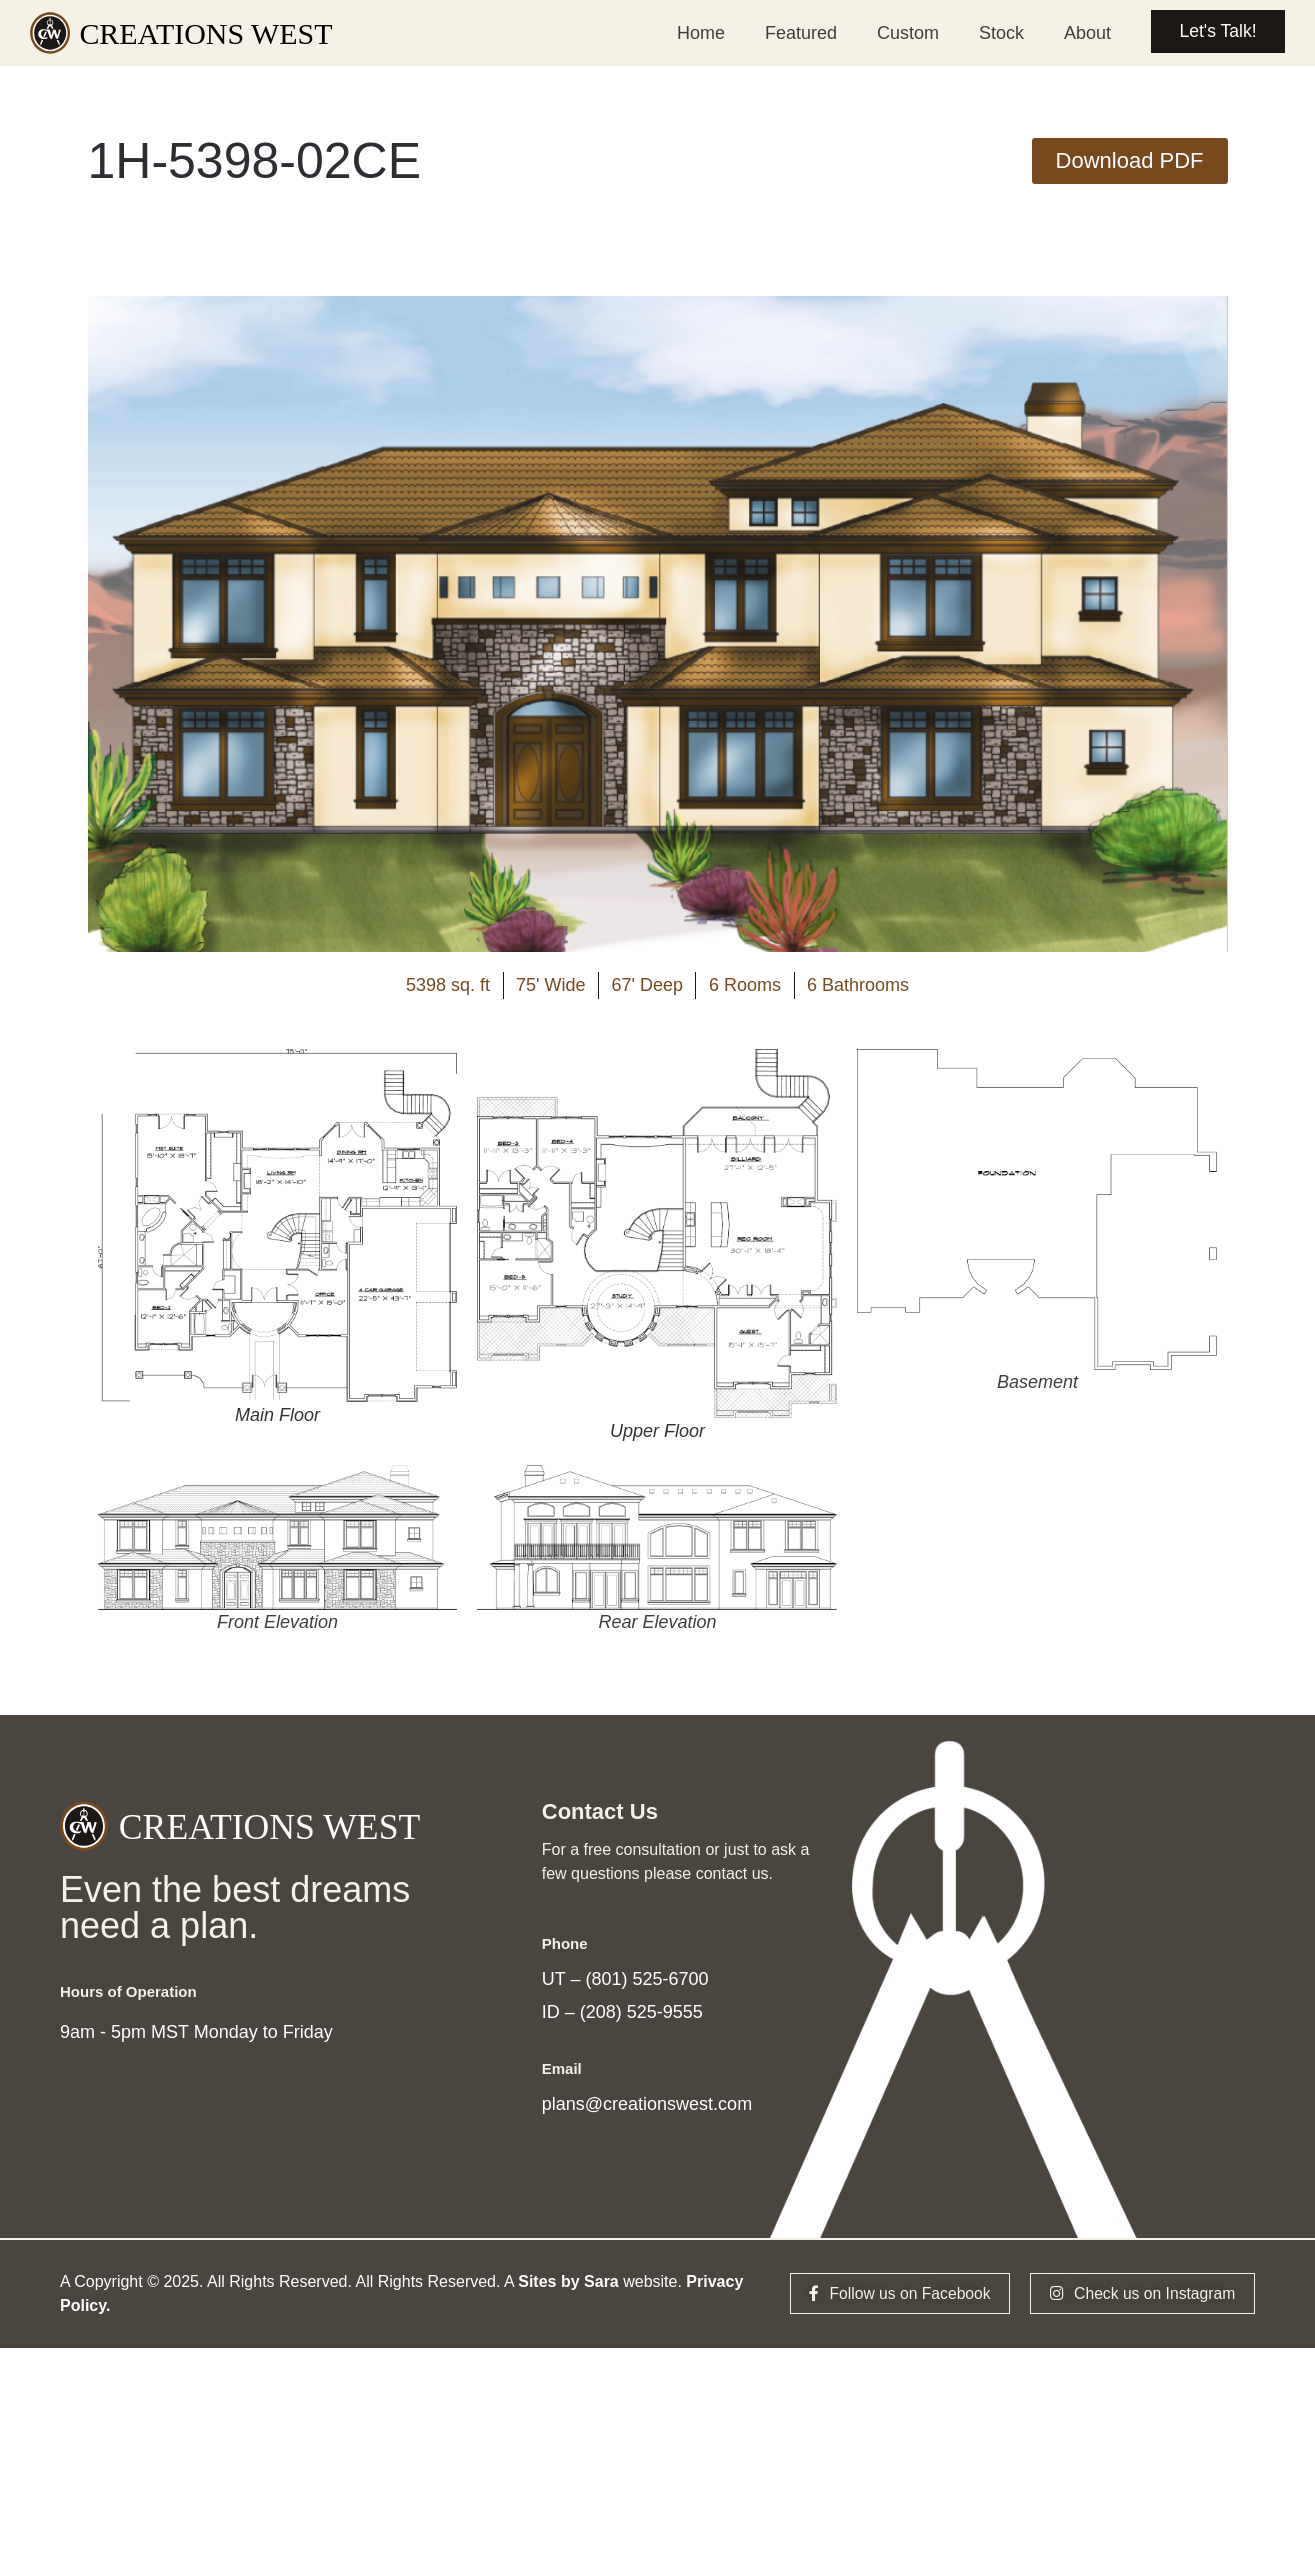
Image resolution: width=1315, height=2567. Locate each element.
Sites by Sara (568, 2290)
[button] (1130, 161)
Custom (903, 33)
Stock (996, 33)
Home (696, 33)
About (1082, 33)
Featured (796, 33)
